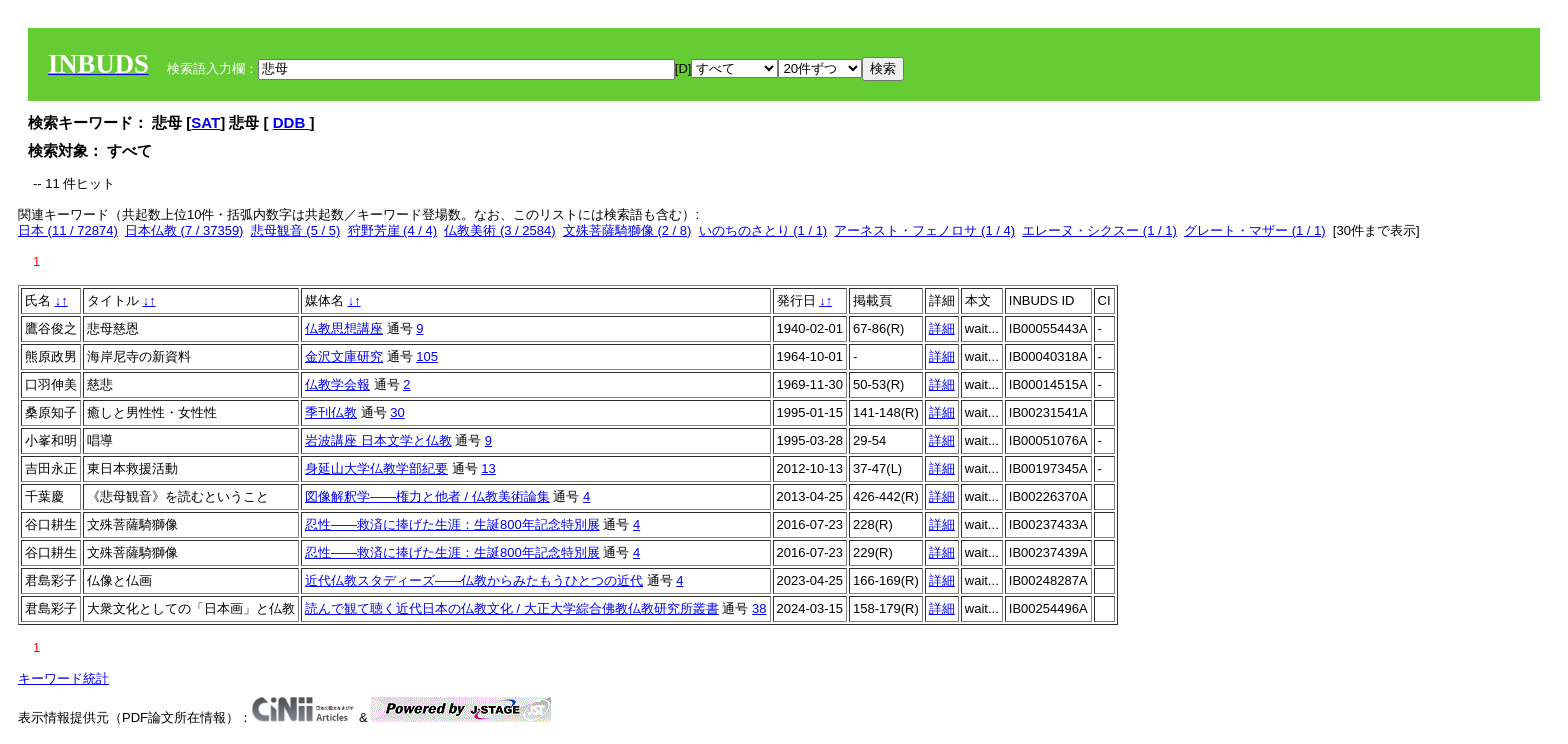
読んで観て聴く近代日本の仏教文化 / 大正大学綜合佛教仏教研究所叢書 (512, 608)
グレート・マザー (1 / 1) (1255, 230)
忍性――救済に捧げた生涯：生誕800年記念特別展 (452, 524)
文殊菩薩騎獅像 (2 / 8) (627, 230)
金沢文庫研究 (344, 356)
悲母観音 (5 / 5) (296, 230)
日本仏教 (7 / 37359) (184, 230)
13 (488, 468)
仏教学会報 (337, 384)
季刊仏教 (331, 412)
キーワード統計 (63, 678)
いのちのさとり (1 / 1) (763, 230)
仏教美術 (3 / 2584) (499, 230)
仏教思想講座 (344, 328)
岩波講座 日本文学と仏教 (378, 440)
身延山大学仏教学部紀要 (376, 468)
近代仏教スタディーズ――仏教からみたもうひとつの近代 (474, 580)
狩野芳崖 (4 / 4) (393, 230)
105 (427, 356)
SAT (205, 122)
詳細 (942, 328)
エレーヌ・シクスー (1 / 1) (1099, 230)
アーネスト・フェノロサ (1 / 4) (924, 230)
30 (397, 412)
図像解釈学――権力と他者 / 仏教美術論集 (427, 496)
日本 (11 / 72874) (68, 230)
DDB (291, 122)
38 (759, 608)
